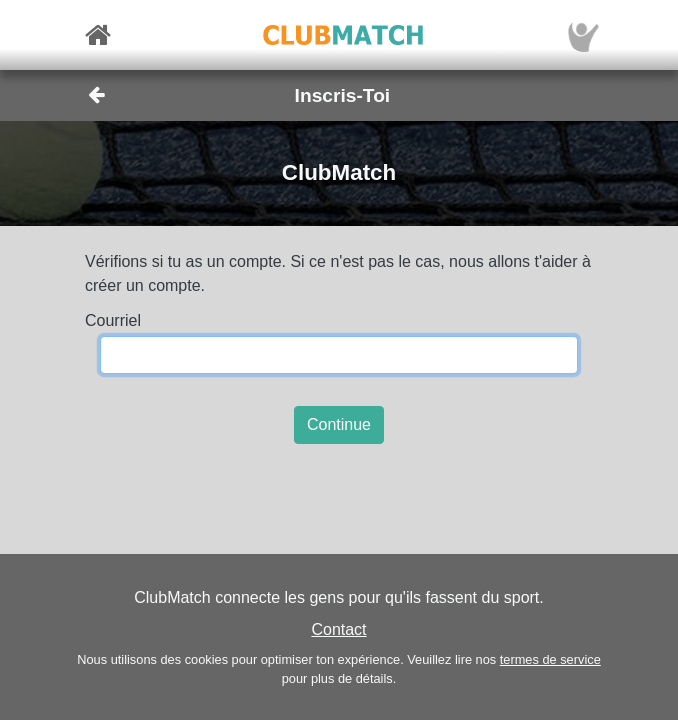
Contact (338, 629)
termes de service (550, 659)
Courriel (113, 320)
